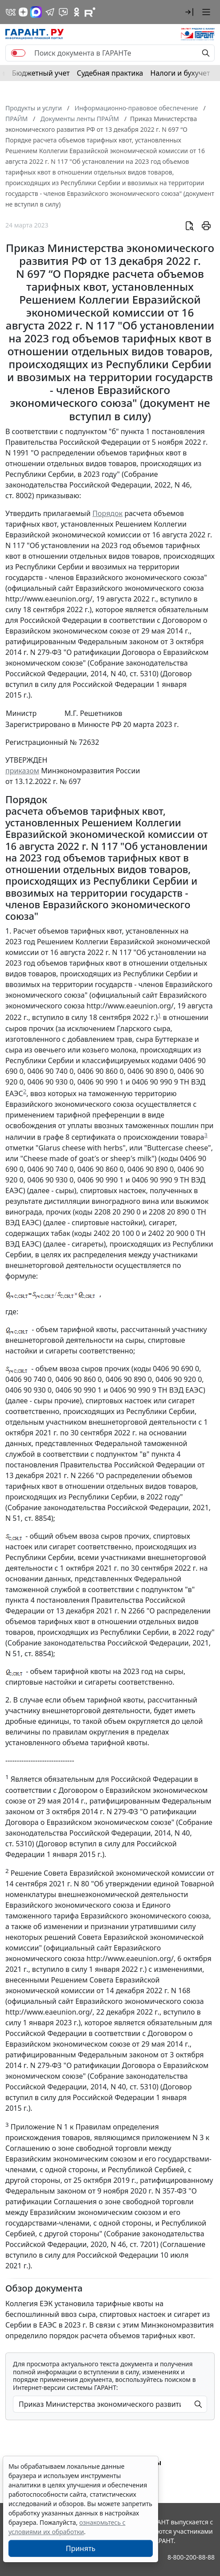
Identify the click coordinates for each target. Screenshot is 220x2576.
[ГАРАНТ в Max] (36, 12)
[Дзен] (23, 12)
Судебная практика (110, 73)
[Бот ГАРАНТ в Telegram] (63, 12)
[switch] (18, 53)
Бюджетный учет (41, 73)
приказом (22, 771)
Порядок (108, 513)
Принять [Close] (81, 2548)
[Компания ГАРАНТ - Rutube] (90, 12)
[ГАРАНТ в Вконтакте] (10, 12)
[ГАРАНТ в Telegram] (50, 12)
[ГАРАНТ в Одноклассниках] (76, 12)
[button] (189, 12)
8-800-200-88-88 (191, 2557)
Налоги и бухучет (180, 73)
